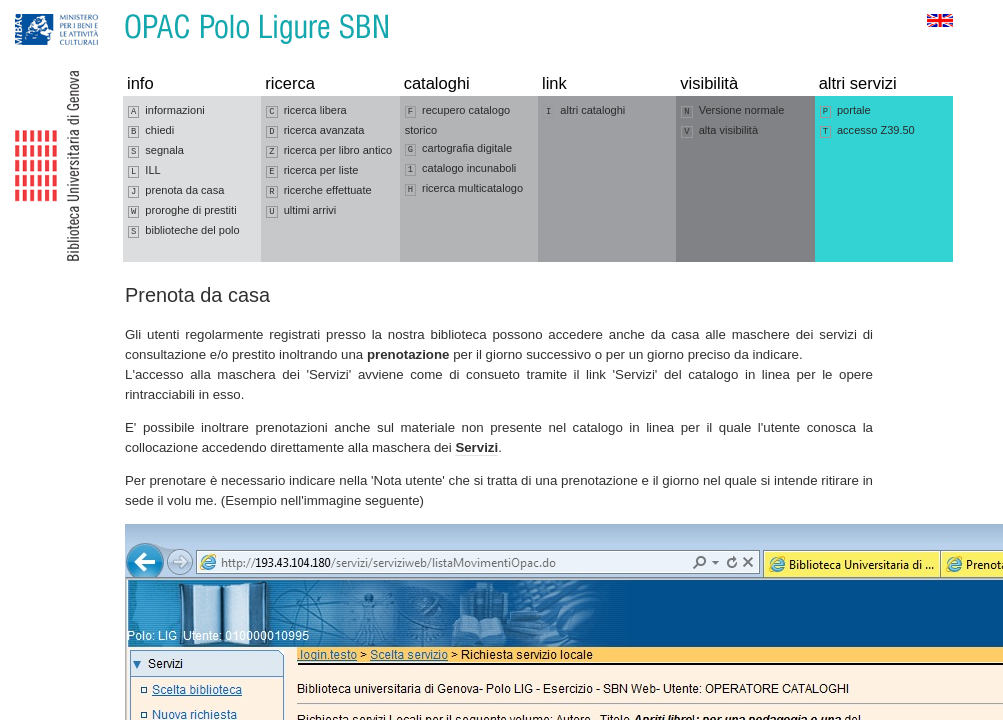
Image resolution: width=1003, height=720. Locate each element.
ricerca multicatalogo (464, 189)
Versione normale (732, 111)
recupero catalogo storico (458, 120)
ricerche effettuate (318, 191)
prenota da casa (176, 191)
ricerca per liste (312, 171)
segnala (156, 151)
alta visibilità (719, 131)
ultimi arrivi (301, 211)
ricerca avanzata (315, 131)
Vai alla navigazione (39, 9)
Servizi (476, 447)
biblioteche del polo (184, 231)
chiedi (151, 131)
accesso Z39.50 (867, 131)
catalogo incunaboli (461, 169)
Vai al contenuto (113, 9)
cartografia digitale (458, 149)
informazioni (166, 111)
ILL (144, 171)
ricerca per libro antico (329, 151)
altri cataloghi (584, 111)
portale (845, 111)
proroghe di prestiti (182, 211)
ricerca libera (306, 111)
